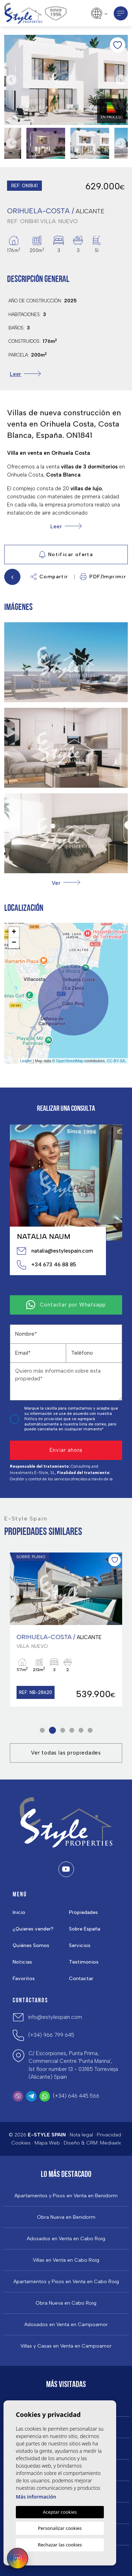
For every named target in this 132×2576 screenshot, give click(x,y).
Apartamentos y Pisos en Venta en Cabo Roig (66, 2281)
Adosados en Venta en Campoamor (66, 2324)
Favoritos (24, 1979)
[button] (66, 883)
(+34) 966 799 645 (51, 2035)
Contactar (81, 1979)
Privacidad (109, 2135)
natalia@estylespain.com (55, 1250)
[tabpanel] (66, 1629)
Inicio (19, 1912)
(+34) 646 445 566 (76, 2096)
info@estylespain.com (55, 2017)
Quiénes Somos (31, 1945)
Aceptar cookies (60, 2512)
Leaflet (26, 1061)
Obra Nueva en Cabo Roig (66, 2303)
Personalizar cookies (60, 2528)
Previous (11, 80)
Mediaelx (110, 2143)
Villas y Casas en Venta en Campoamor (66, 2346)
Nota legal (81, 2135)
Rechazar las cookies (60, 2545)
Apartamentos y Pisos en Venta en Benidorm (66, 2195)
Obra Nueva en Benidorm (66, 2217)
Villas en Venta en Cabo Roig (66, 2260)
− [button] (14, 943)
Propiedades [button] (83, 1912)
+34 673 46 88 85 (46, 1265)
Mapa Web (47, 2143)
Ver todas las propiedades (66, 1753)
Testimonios (84, 1962)
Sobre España (84, 1929)
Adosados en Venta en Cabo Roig (66, 2238)
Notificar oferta (66, 554)
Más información (36, 2496)
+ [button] (14, 932)
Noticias (22, 1962)
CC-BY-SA (116, 1061)
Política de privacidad (43, 1419)
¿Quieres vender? (33, 1929)
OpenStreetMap (69, 1061)
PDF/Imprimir (103, 576)
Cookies (21, 2143)
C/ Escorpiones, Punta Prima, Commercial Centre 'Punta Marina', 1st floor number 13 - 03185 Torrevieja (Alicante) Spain (73, 2065)
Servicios (79, 1945)
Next (121, 80)
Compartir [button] (49, 576)
